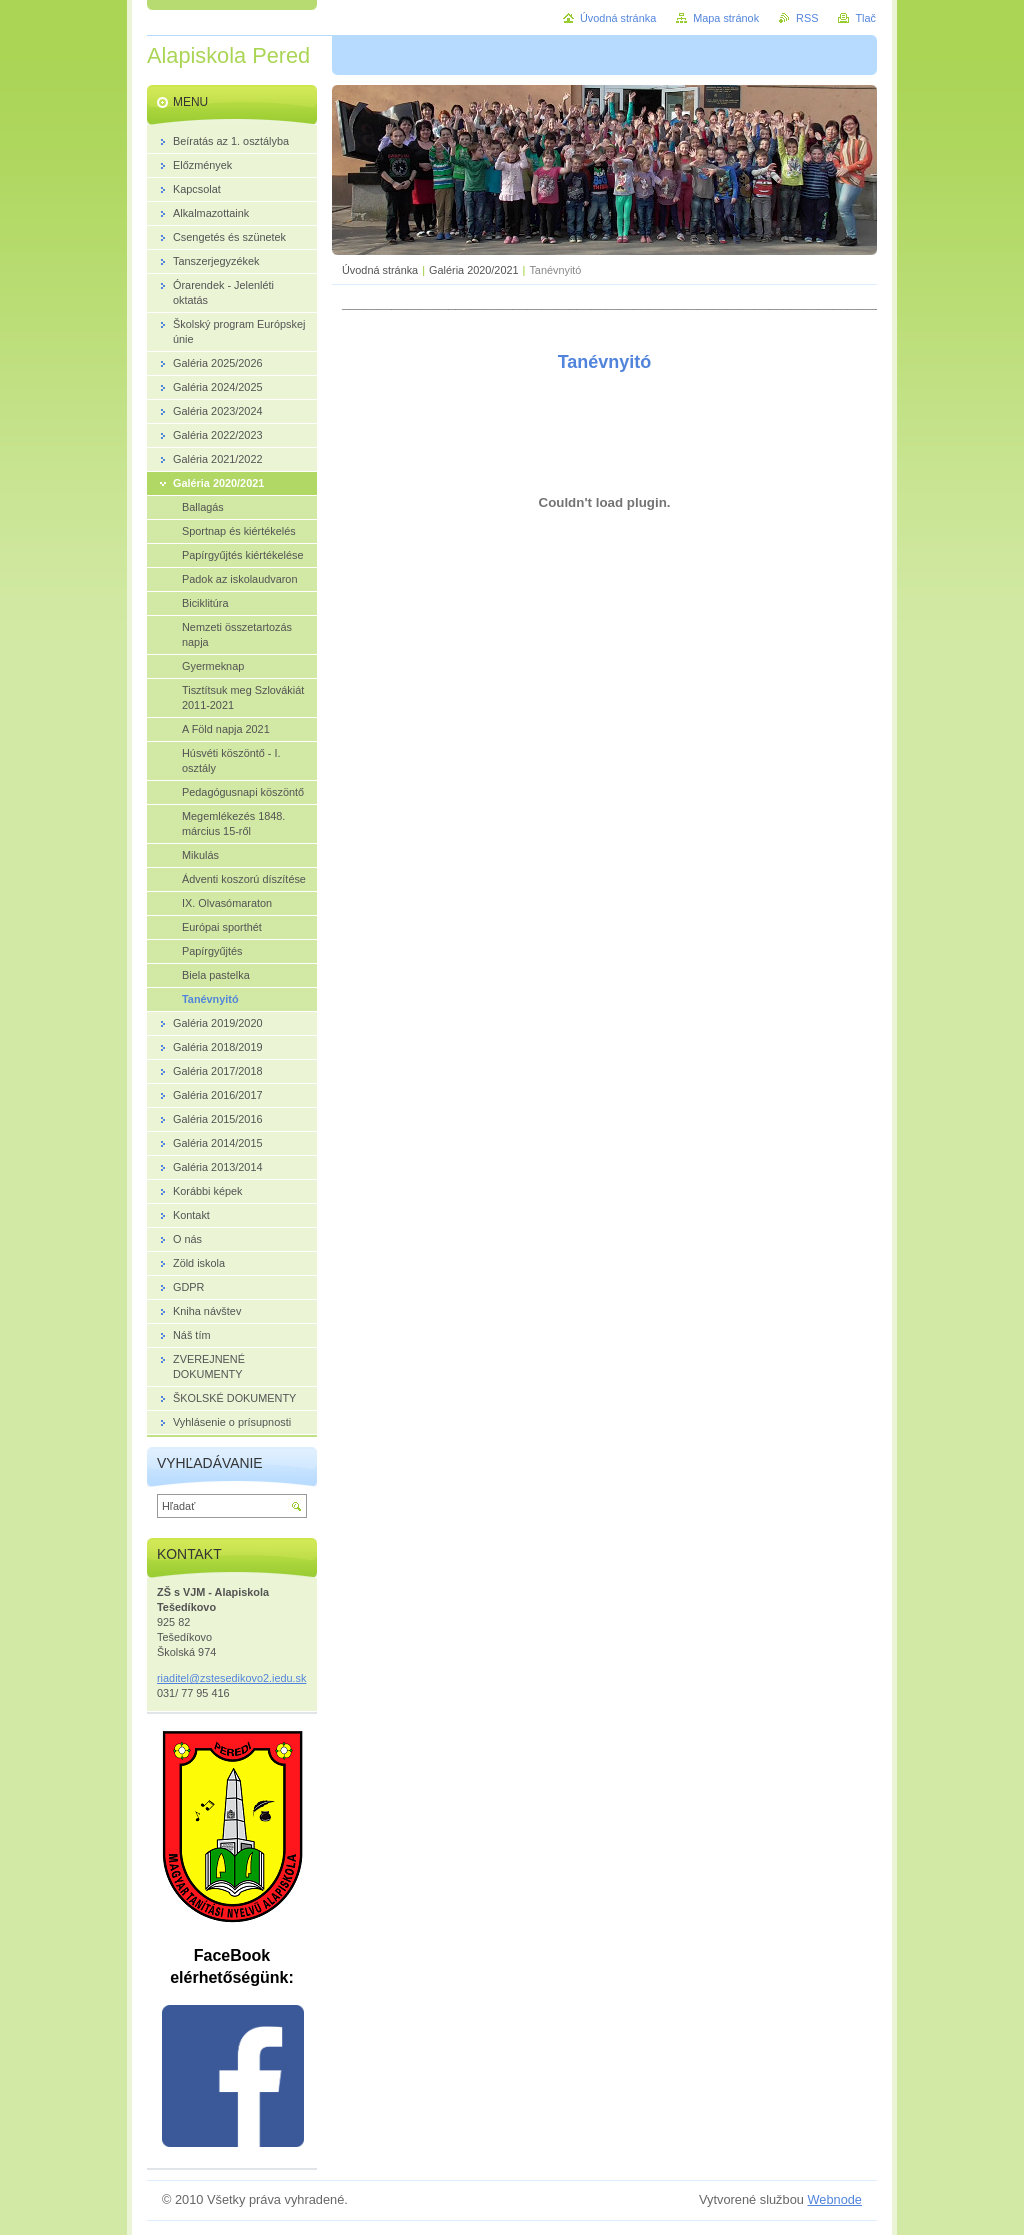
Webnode (834, 2199)
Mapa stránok (726, 18)
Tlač (865, 18)
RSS (807, 18)
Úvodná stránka (380, 270)
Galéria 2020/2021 (474, 270)
